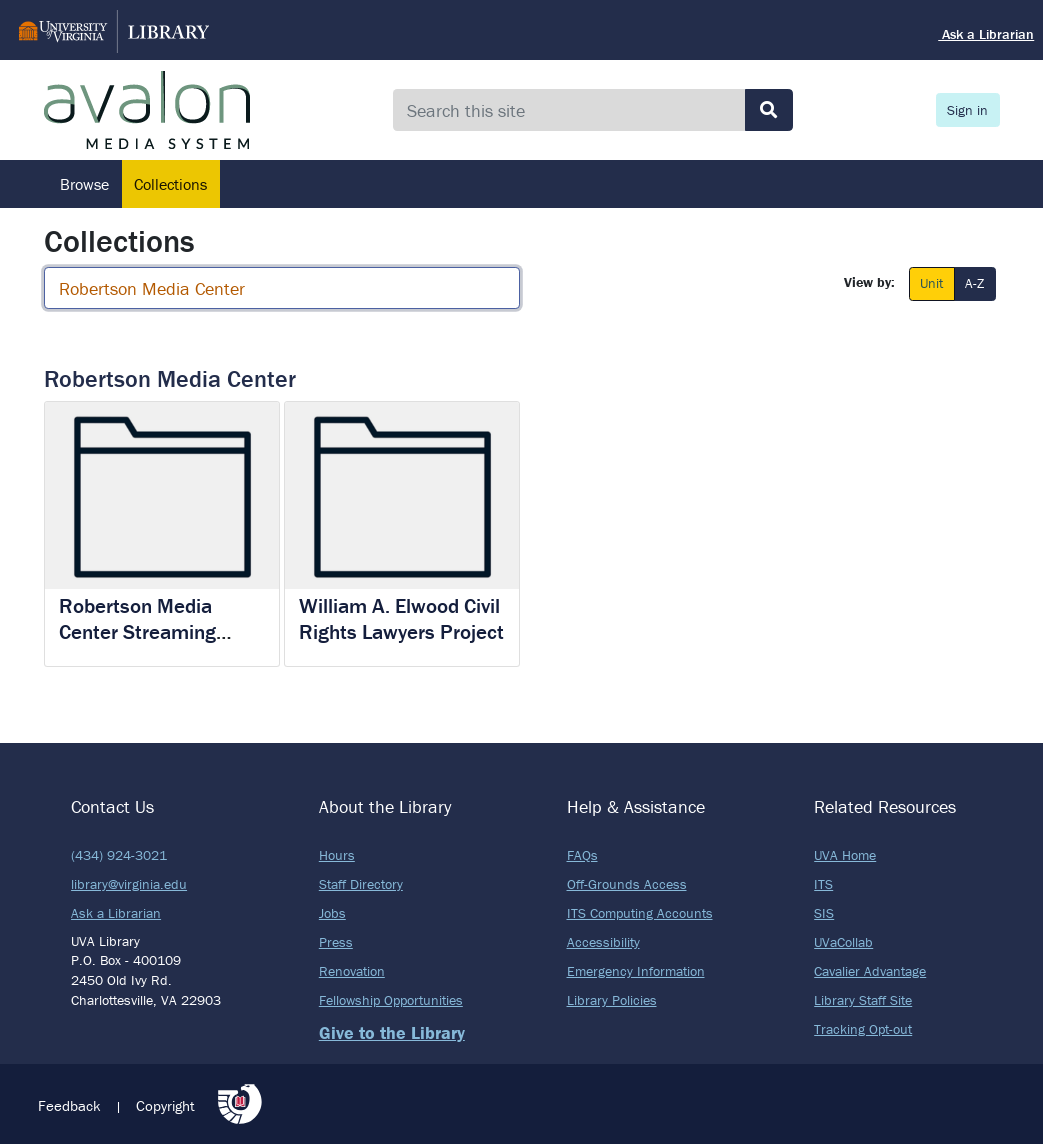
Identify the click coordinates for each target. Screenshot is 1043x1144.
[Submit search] (769, 110)
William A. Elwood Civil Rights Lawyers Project (401, 618)
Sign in (967, 110)
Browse (84, 184)
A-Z (974, 282)
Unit (931, 282)
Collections (170, 184)
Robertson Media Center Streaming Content (137, 631)
